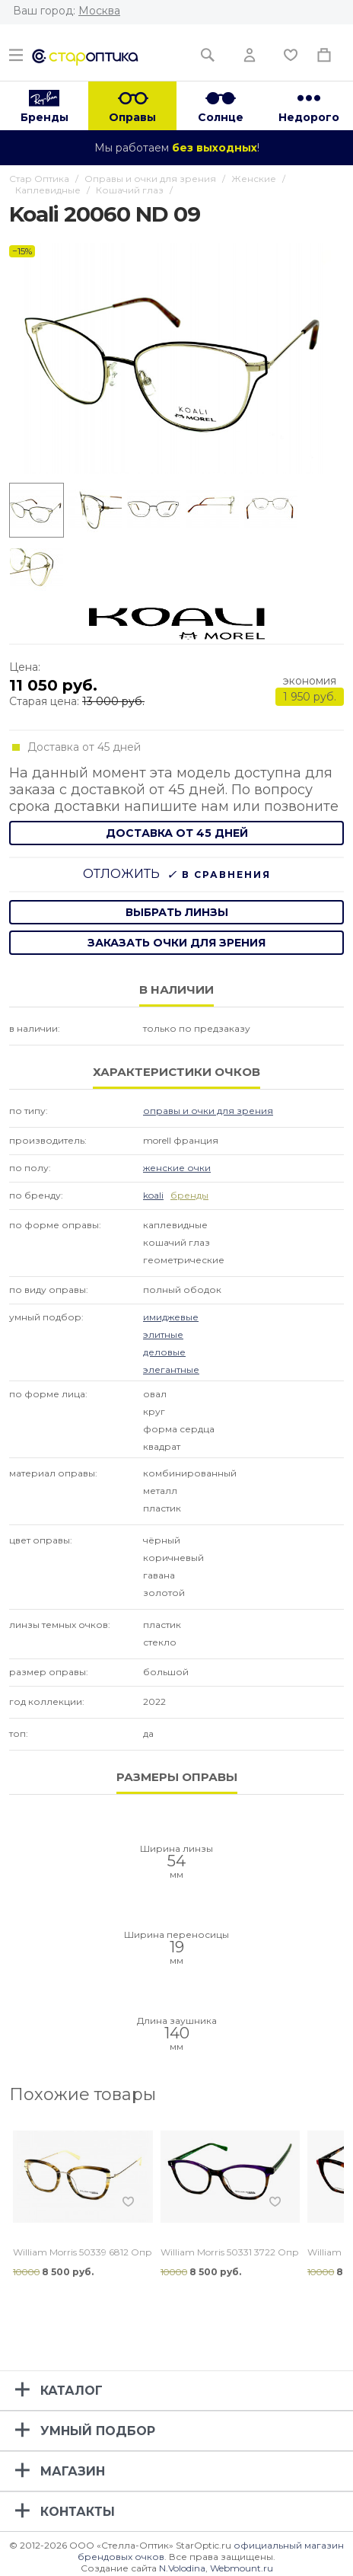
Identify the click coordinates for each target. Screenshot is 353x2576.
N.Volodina (182, 2568)
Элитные (163, 1334)
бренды (189, 1195)
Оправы (132, 117)
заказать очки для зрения (176, 943)
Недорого (308, 117)
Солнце (220, 117)
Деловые (164, 1352)
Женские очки (177, 1167)
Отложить (121, 874)
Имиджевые (171, 1317)
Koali (153, 1195)
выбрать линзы (177, 912)
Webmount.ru (241, 2568)
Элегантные (171, 1369)
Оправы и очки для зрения (208, 1110)
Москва (99, 11)
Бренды (44, 117)
